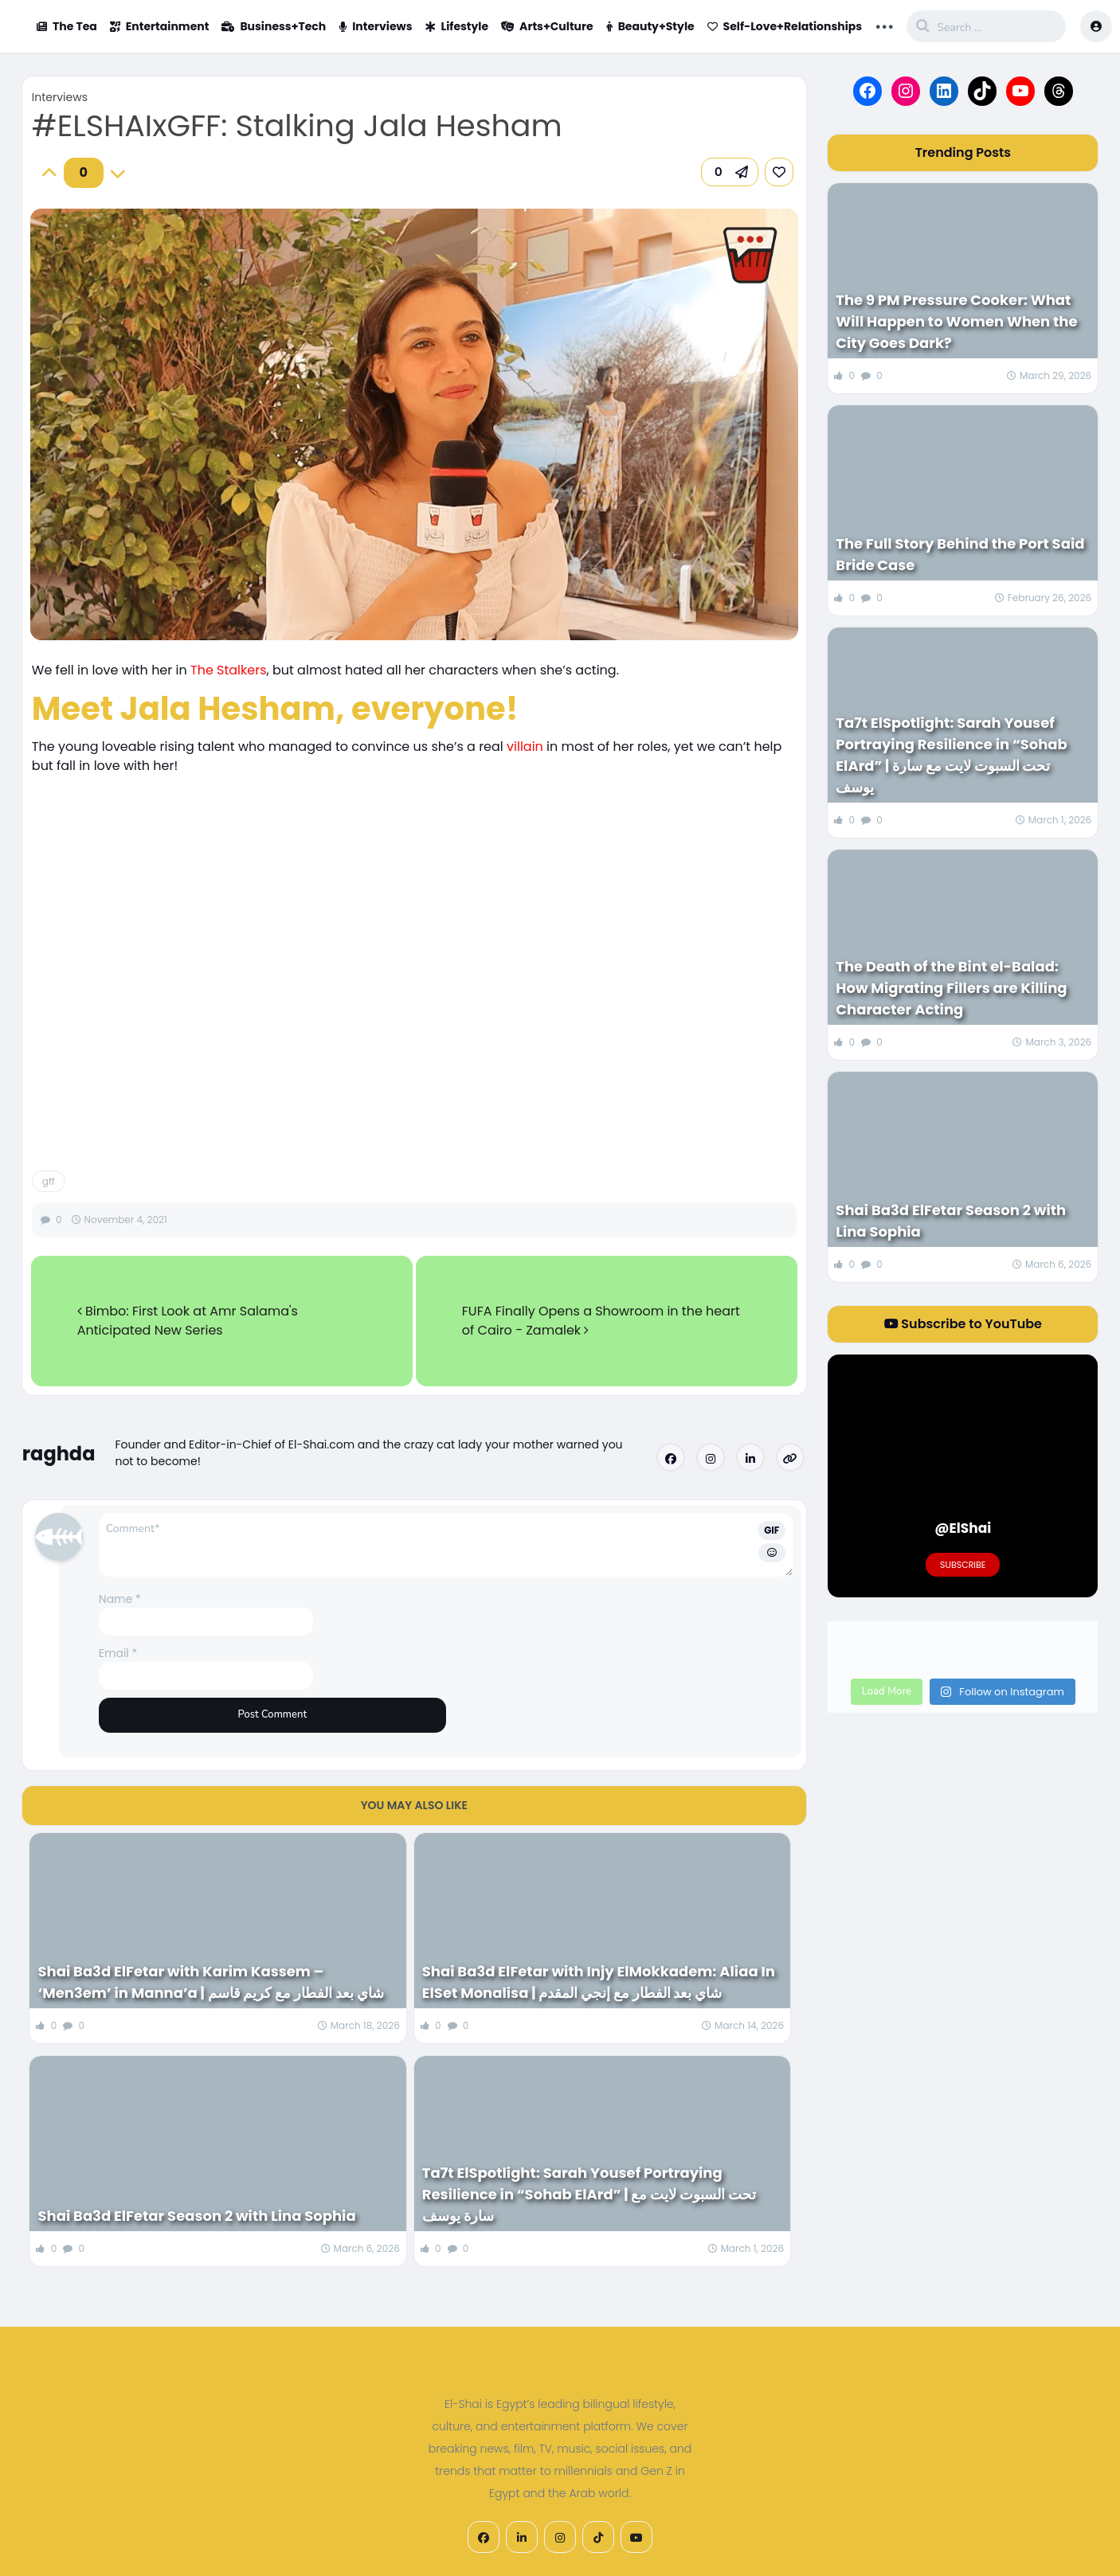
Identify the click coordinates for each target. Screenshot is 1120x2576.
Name (120, 1599)
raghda (59, 1453)
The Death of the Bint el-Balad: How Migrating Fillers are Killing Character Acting (951, 987)
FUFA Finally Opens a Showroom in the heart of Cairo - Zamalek (601, 1320)
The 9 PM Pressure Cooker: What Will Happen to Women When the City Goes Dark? (956, 321)
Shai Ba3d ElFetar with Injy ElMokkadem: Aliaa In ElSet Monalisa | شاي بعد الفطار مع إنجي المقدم (598, 1982)
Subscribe (962, 1564)
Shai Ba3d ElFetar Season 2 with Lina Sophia (197, 2216)
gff (48, 1181)
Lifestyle (457, 26)
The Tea (67, 26)
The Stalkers (228, 670)
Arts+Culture (547, 26)
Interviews (375, 26)
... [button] (884, 24)
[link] (779, 172)
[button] (729, 172)
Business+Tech (273, 26)
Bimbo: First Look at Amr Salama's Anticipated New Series (187, 1320)
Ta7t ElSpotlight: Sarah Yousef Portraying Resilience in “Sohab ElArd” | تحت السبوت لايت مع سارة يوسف (589, 2194)
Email (118, 1653)
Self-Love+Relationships (785, 26)
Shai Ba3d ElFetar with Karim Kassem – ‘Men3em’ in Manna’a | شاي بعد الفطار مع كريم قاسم (210, 1982)
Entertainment (160, 26)
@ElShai (962, 1528)
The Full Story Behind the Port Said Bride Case (960, 554)
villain (526, 746)
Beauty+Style (650, 26)
